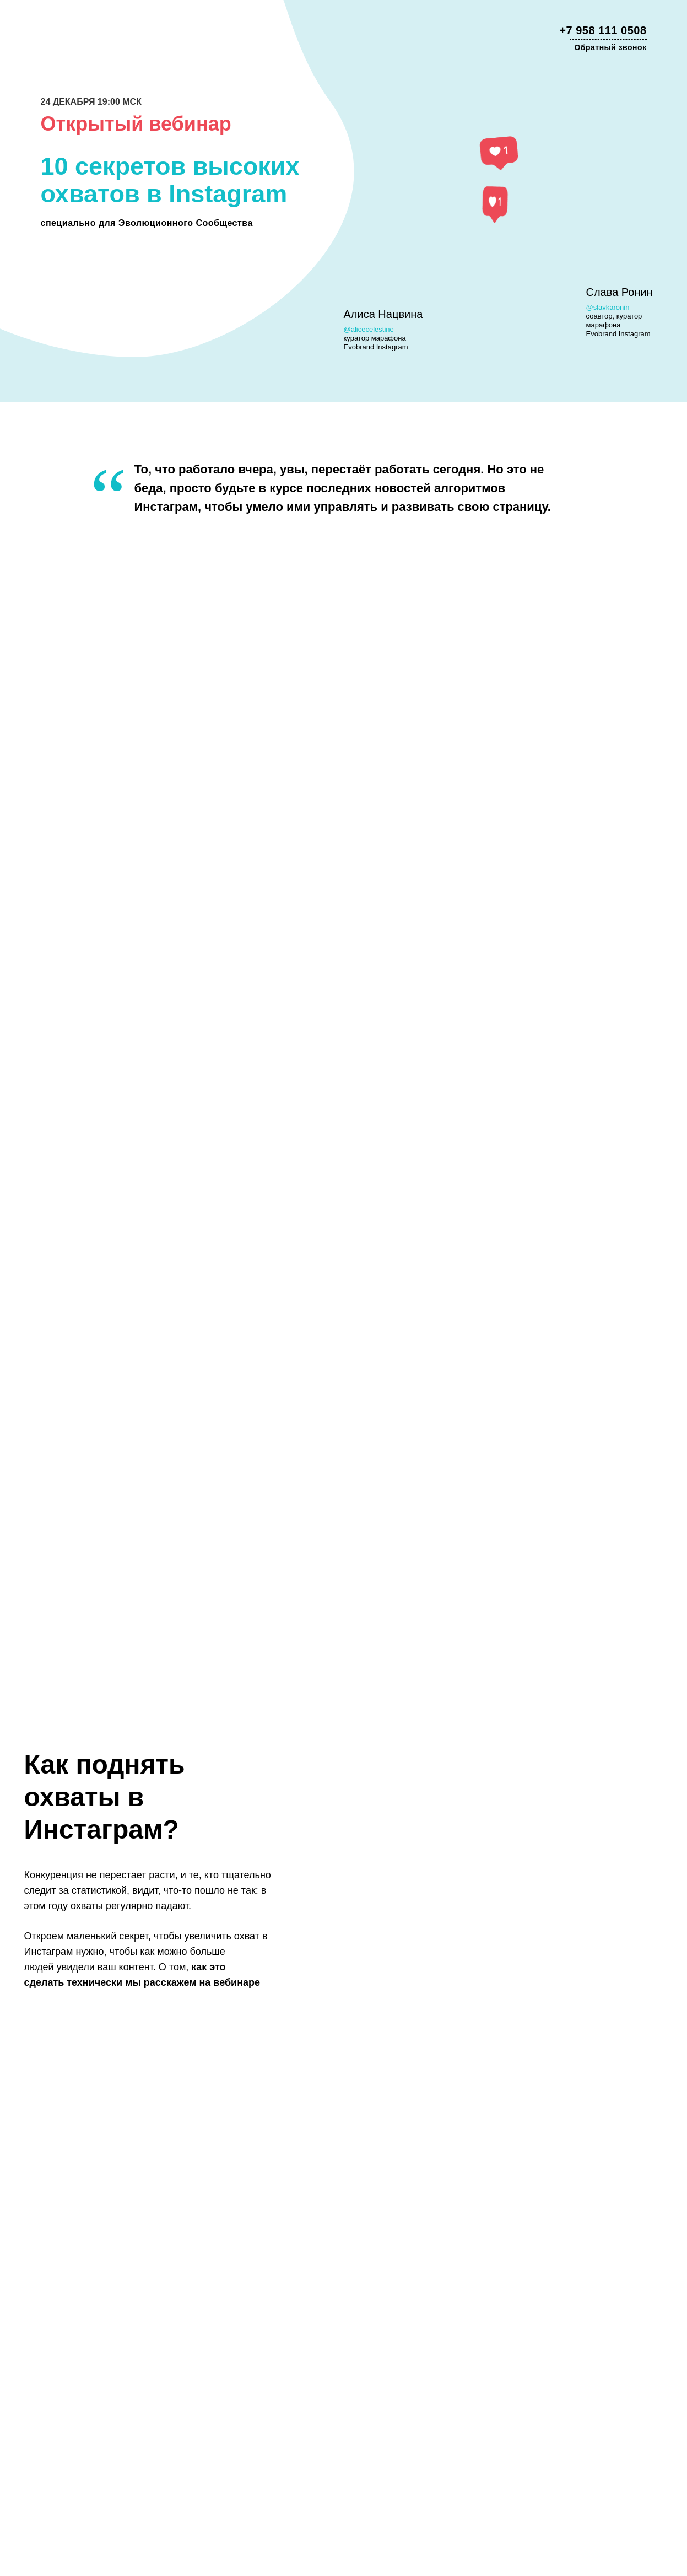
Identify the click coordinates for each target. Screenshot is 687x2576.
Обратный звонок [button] (610, 47)
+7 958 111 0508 (602, 30)
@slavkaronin (608, 307)
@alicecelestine (369, 329)
